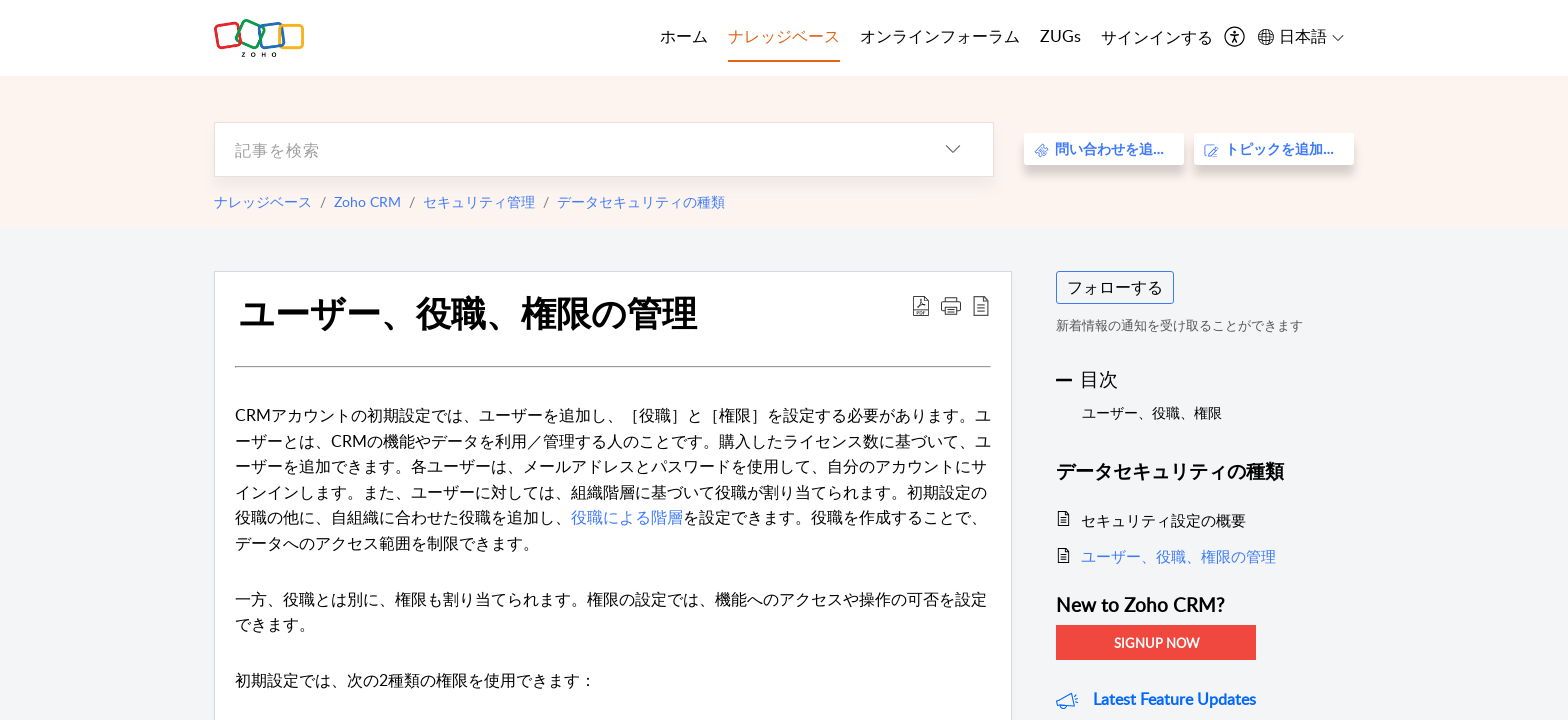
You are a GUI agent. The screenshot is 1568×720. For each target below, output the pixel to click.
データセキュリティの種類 (641, 201)
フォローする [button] (1115, 287)
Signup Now (1156, 643)
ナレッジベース (263, 201)
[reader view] (981, 305)
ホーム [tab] (684, 36)
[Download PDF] (921, 305)
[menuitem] (1157, 38)
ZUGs (1060, 36)
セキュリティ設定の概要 (1163, 520)
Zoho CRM (367, 201)
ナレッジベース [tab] (784, 36)
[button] (951, 305)
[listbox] (953, 149)
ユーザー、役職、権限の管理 (468, 312)
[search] (564, 149)
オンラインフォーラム (940, 36)
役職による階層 (627, 517)
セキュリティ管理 (479, 201)
